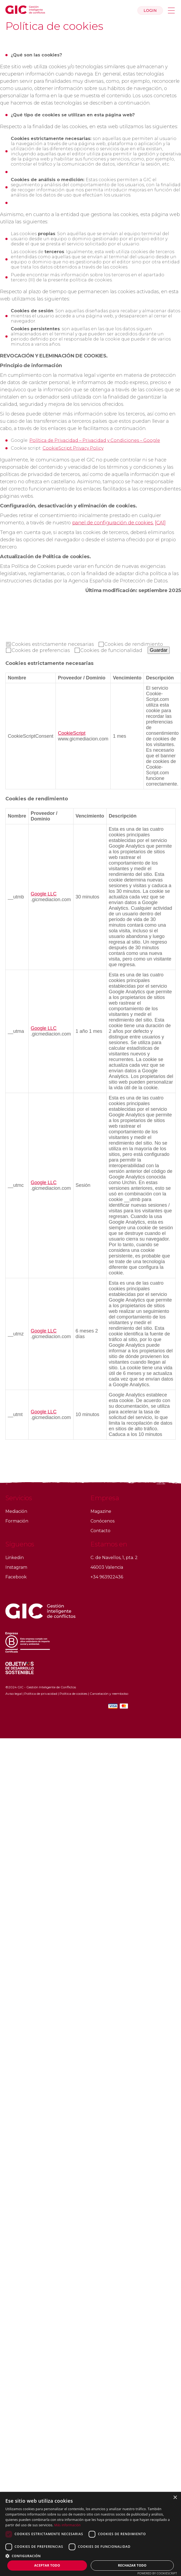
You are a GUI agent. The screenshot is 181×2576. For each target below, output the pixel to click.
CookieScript (71, 733)
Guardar (159, 650)
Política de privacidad (40, 1694)
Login (150, 10)
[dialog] (90, 2534)
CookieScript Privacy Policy (73, 448)
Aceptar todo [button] (47, 2565)
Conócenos (102, 1521)
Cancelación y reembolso (109, 1694)
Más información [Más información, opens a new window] (67, 2525)
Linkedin (14, 1557)
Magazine (100, 1511)
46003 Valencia (106, 1567)
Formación (16, 1521)
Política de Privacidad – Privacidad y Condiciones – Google (94, 440)
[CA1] (160, 523)
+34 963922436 (106, 1576)
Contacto (100, 1530)
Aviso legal (13, 1694)
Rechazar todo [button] (132, 2565)
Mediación (16, 1511)
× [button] (175, 2498)
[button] (90, 2555)
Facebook (16, 1576)
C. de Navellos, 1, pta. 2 (114, 1557)
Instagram (16, 1567)
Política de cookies (73, 1694)
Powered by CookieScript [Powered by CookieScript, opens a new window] (157, 2573)
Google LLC (44, 894)
